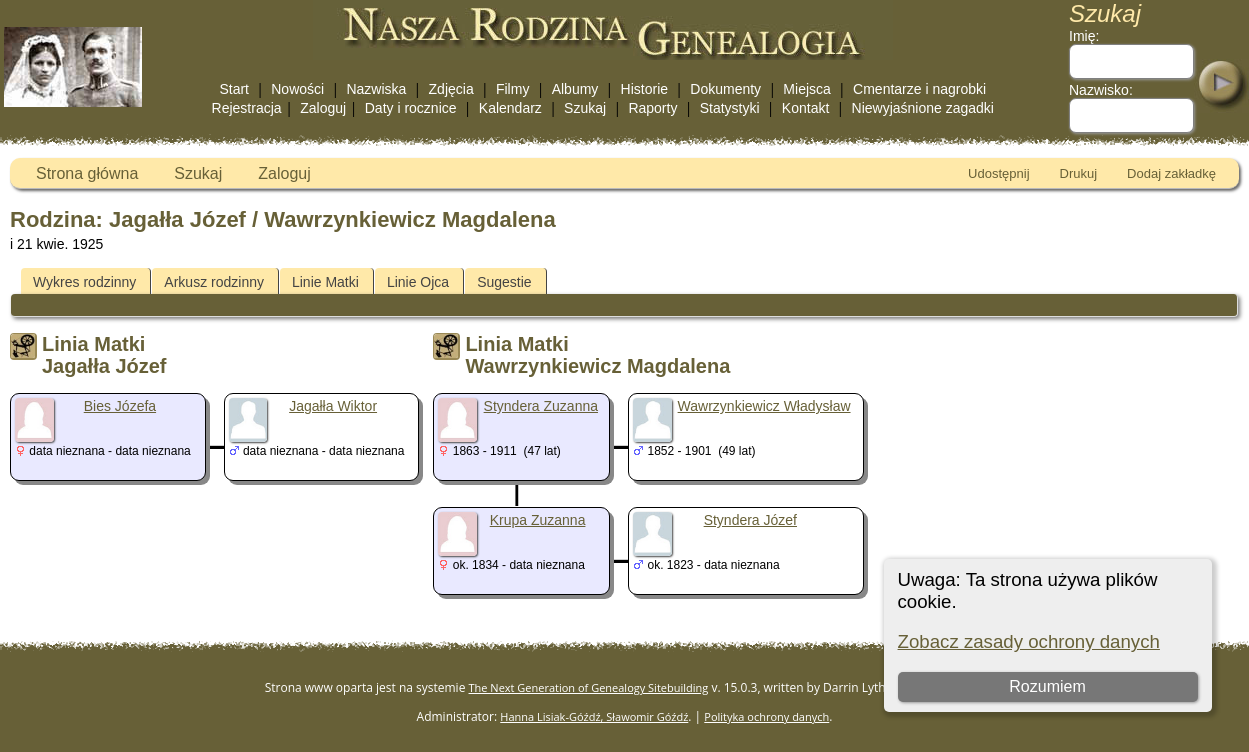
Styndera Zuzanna (541, 406)
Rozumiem (1047, 686)
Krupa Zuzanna (538, 520)
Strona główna (87, 173)
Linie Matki (325, 282)
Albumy (575, 89)
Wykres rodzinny (84, 282)
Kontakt (805, 108)
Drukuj (1079, 173)
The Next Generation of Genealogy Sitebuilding (589, 687)
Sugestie (504, 282)
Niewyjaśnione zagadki (923, 108)
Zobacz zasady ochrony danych (1029, 641)
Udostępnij (998, 173)
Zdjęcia (451, 89)
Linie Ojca (418, 282)
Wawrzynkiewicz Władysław (764, 406)
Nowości (297, 89)
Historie (644, 89)
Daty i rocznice (411, 108)
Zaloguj (323, 108)
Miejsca (806, 89)
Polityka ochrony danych (766, 716)
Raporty (652, 108)
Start (234, 89)
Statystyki (730, 108)
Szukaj (585, 108)
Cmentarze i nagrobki (919, 89)
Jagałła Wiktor (333, 406)
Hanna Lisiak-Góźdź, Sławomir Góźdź (594, 716)
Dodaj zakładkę (1171, 173)
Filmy (512, 89)
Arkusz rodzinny (214, 282)
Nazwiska (376, 89)
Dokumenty (725, 89)
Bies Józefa (120, 406)
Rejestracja (247, 108)
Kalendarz (510, 108)
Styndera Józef (750, 520)
